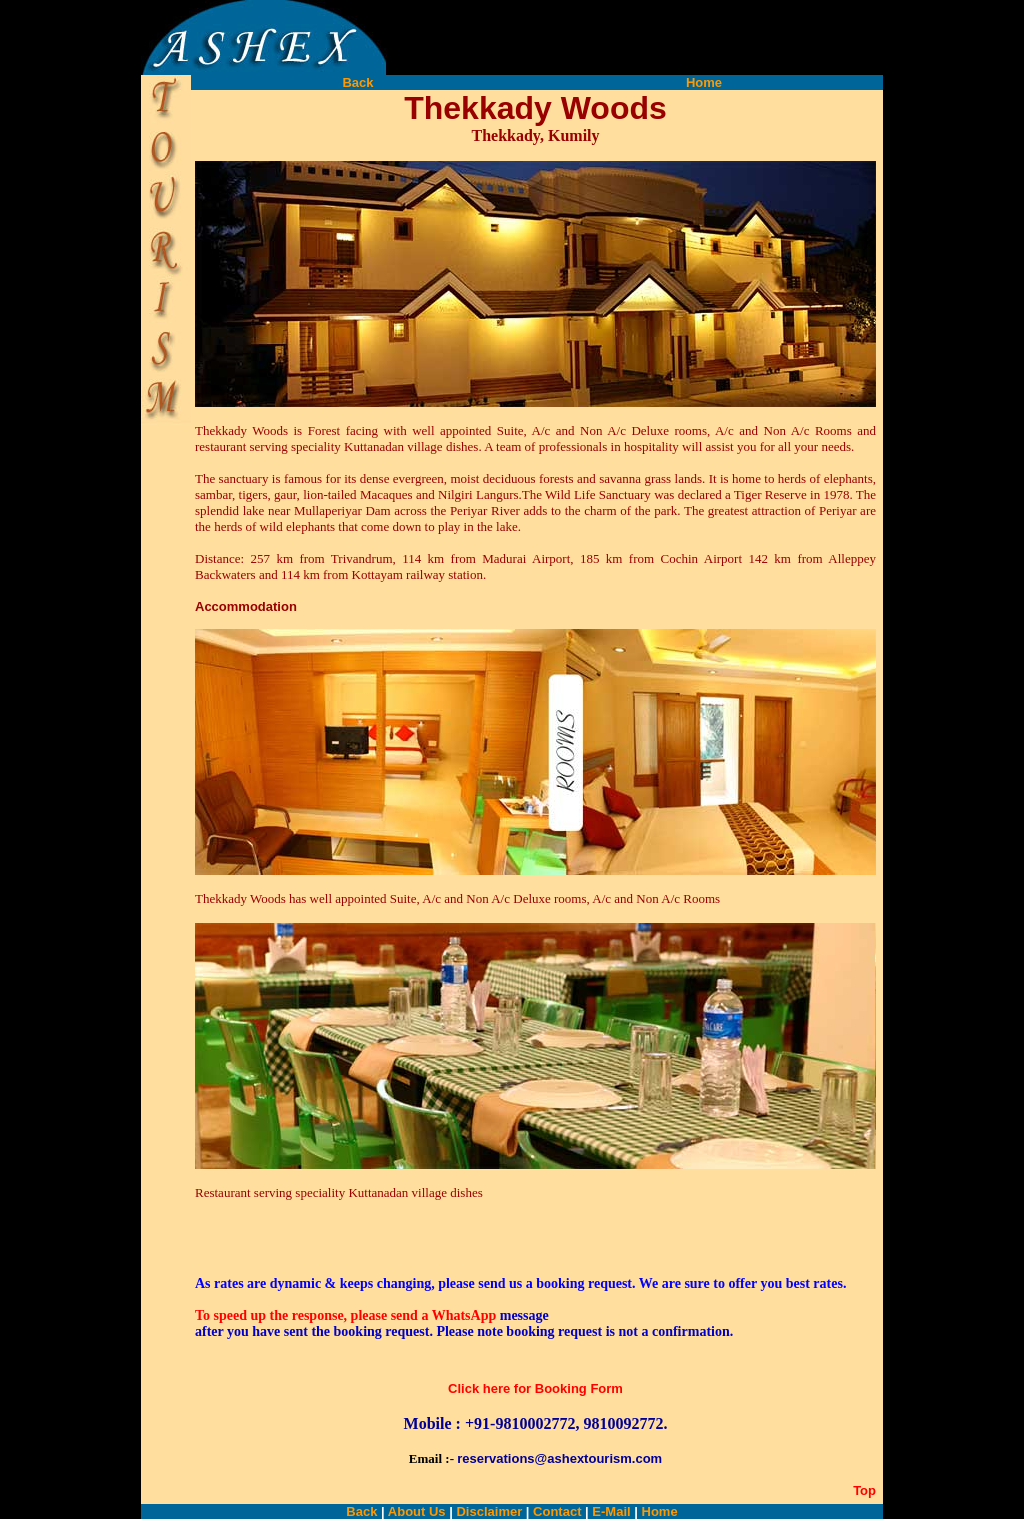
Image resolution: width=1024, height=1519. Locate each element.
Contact (555, 1511)
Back (357, 82)
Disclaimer (489, 1511)
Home (704, 82)
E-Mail (611, 1511)
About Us (417, 1511)
